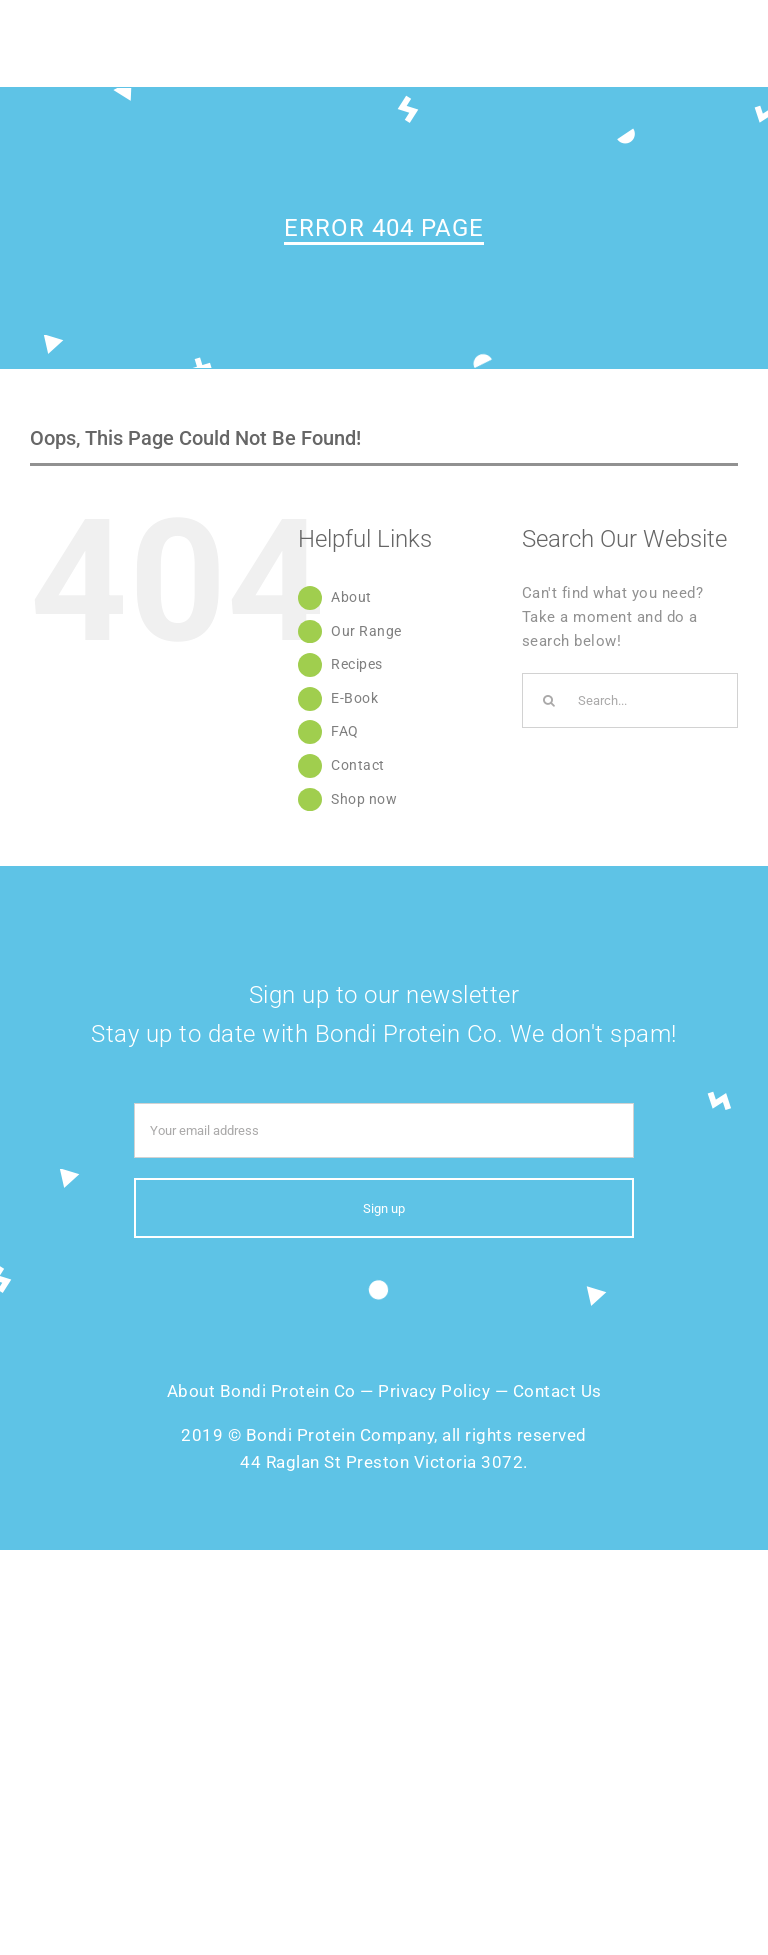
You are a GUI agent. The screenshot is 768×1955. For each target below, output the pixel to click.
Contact (358, 765)
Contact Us (557, 1391)
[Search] (549, 700)
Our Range (366, 631)
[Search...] (630, 700)
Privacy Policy (434, 1391)
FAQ (345, 731)
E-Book (354, 698)
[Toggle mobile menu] (728, 49)
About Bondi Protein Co (261, 1391)
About (351, 597)
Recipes (357, 664)
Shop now (364, 799)
